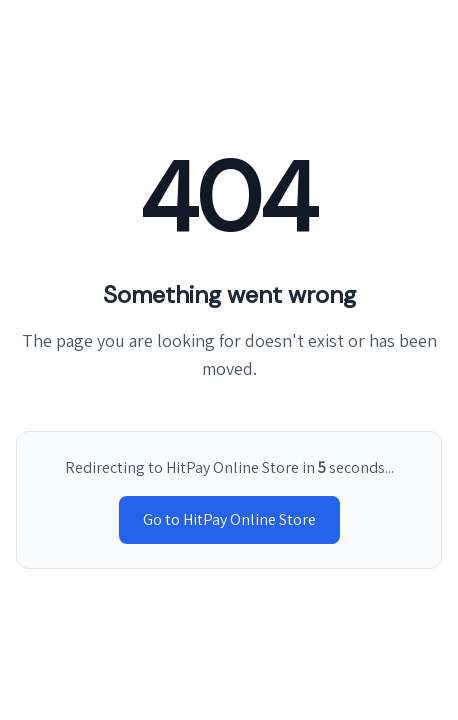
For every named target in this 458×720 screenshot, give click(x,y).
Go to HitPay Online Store (229, 519)
